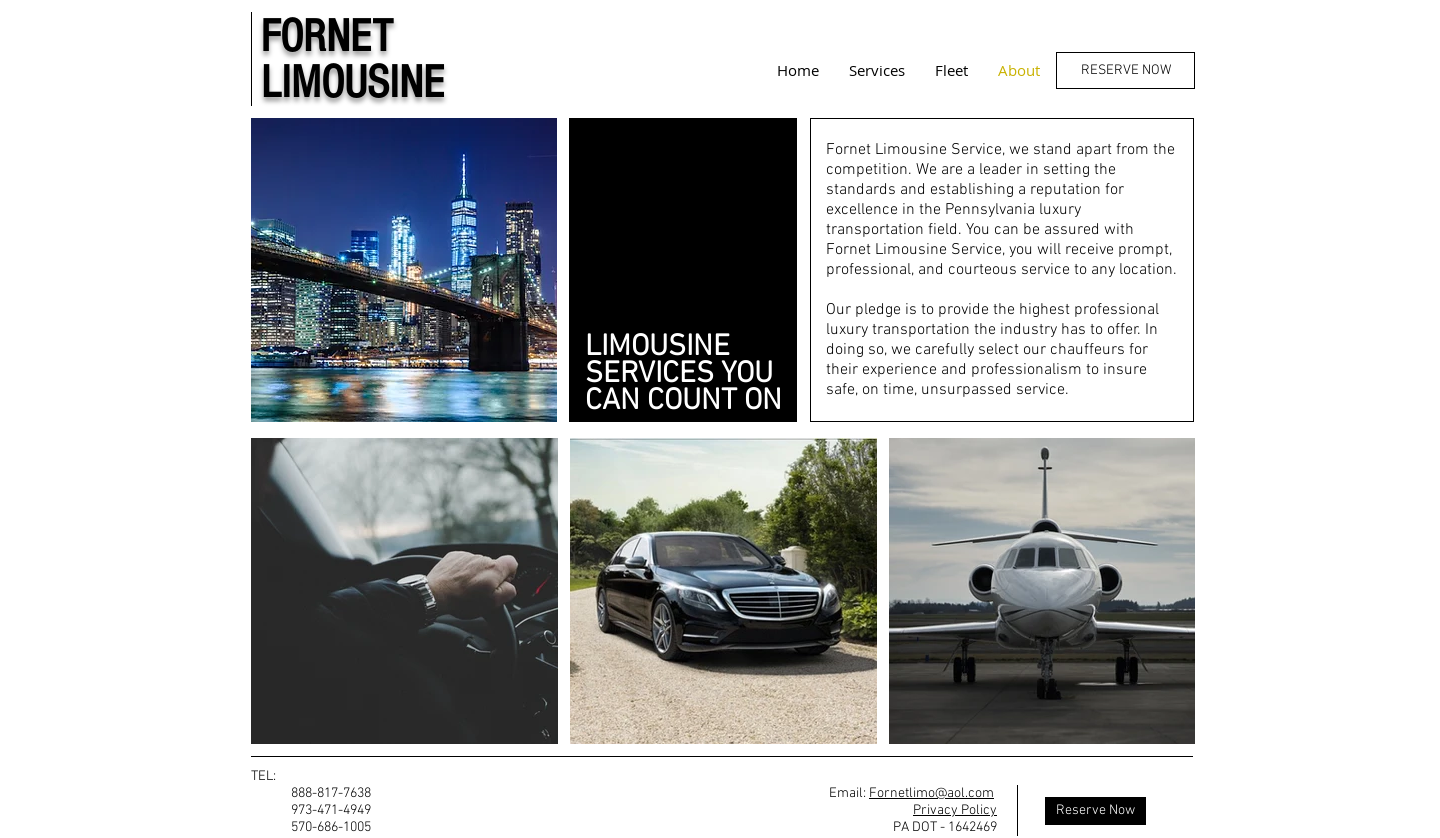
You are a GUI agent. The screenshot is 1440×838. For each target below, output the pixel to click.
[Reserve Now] (1095, 811)
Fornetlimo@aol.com (931, 793)
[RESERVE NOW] (1125, 70)
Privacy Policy (955, 810)
